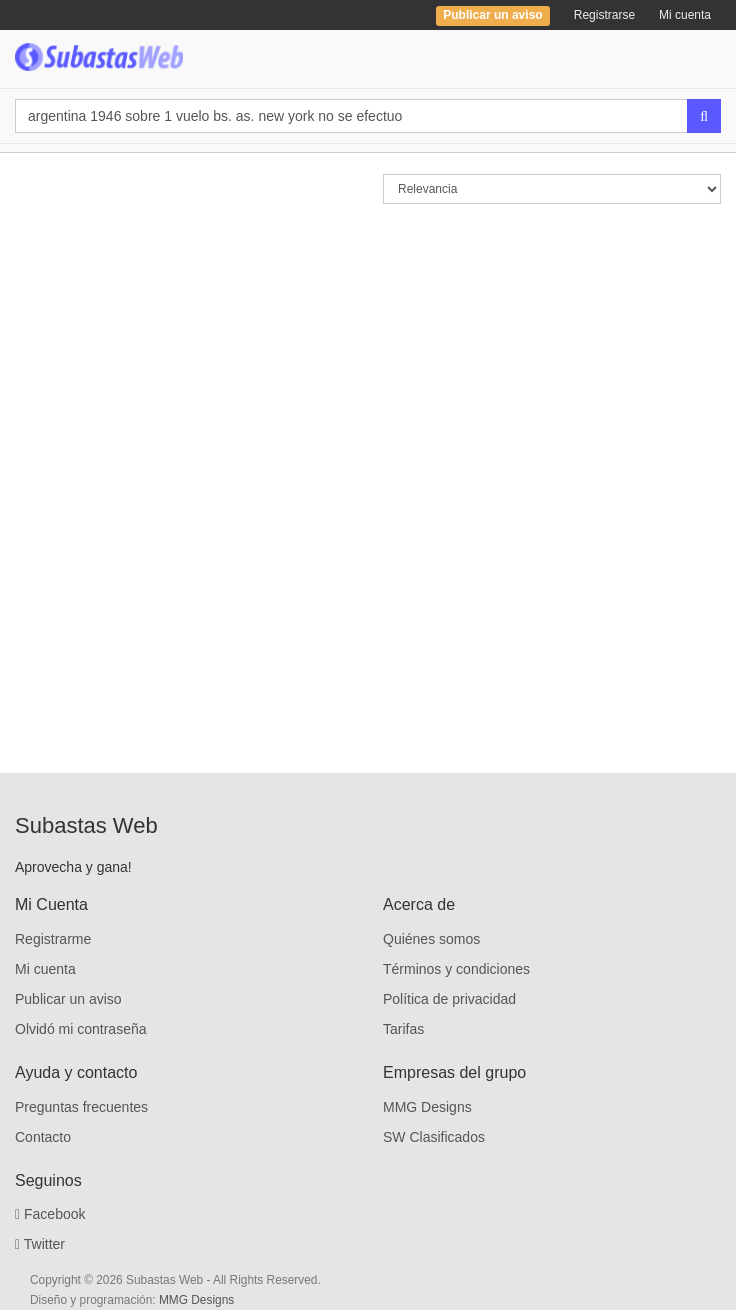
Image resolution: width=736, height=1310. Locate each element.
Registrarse (604, 15)
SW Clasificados (434, 1137)
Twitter (40, 1244)
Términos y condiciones (456, 969)
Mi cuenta (685, 15)
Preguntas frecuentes (81, 1107)
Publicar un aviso (68, 999)
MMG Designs (427, 1107)
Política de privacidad (449, 999)
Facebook (50, 1214)
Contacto (43, 1137)
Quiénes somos (431, 939)
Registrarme (53, 939)
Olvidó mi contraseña (81, 1029)
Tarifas (403, 1029)
